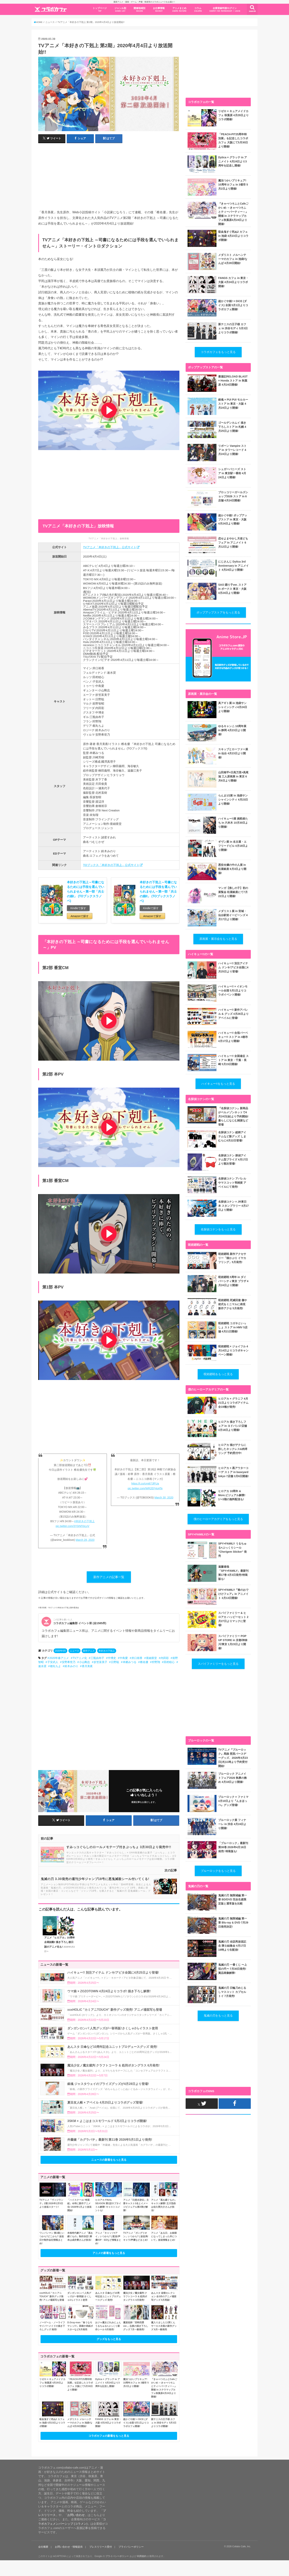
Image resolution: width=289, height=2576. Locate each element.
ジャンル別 (120, 9)
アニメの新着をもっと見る (109, 2253)
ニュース (74, 1650)
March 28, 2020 (85, 1539)
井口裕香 (137, 1658)
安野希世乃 (68, 1662)
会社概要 (43, 2546)
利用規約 (141, 2556)
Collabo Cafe (51, 9)
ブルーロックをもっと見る (218, 1870)
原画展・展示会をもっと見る (218, 938)
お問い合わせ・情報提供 (69, 2546)
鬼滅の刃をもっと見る (218, 2015)
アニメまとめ (179, 9)
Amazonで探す (80, 916)
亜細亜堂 (151, 1658)
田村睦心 (169, 1662)
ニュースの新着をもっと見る (108, 2159)
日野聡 (115, 1662)
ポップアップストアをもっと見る (218, 612)
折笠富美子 (100, 1662)
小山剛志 (84, 1662)
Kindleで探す (78, 908)
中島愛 (124, 1658)
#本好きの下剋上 (84, 1521)
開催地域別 (139, 9)
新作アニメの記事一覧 (108, 1577)
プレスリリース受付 (100, 2546)
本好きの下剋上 (107, 1650)
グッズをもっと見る (109, 2339)
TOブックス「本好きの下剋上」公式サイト (111, 865)
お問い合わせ (76, 2515)
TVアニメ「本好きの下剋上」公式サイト (109, 547)
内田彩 (165, 1658)
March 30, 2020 (163, 1497)
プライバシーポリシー (131, 2546)
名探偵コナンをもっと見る (218, 1229)
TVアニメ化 (80, 1658)
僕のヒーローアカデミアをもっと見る (218, 1519)
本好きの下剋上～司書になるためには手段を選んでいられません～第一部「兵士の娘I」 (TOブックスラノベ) (85, 892)
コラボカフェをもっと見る (218, 352)
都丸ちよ (55, 1666)
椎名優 (144, 1662)
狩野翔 (156, 1662)
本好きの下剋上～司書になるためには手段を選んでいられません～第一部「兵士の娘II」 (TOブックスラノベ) (158, 892)
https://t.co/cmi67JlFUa (145, 1483)
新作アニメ (89, 1650)
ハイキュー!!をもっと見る (218, 1083)
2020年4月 (60, 1650)
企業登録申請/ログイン (224, 9)
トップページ (100, 9)
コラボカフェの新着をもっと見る (108, 2435)
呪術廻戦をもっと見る (218, 1374)
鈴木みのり (71, 1666)
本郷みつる (129, 1662)
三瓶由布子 (97, 1658)
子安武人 (52, 1662)
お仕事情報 (159, 9)
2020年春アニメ (59, 1658)
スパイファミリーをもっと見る (218, 1663)
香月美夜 (87, 1666)
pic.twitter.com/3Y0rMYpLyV (72, 1526)
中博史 (112, 1658)
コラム (198, 9)
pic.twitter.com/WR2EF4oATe (145, 1488)
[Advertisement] (70, 174)
